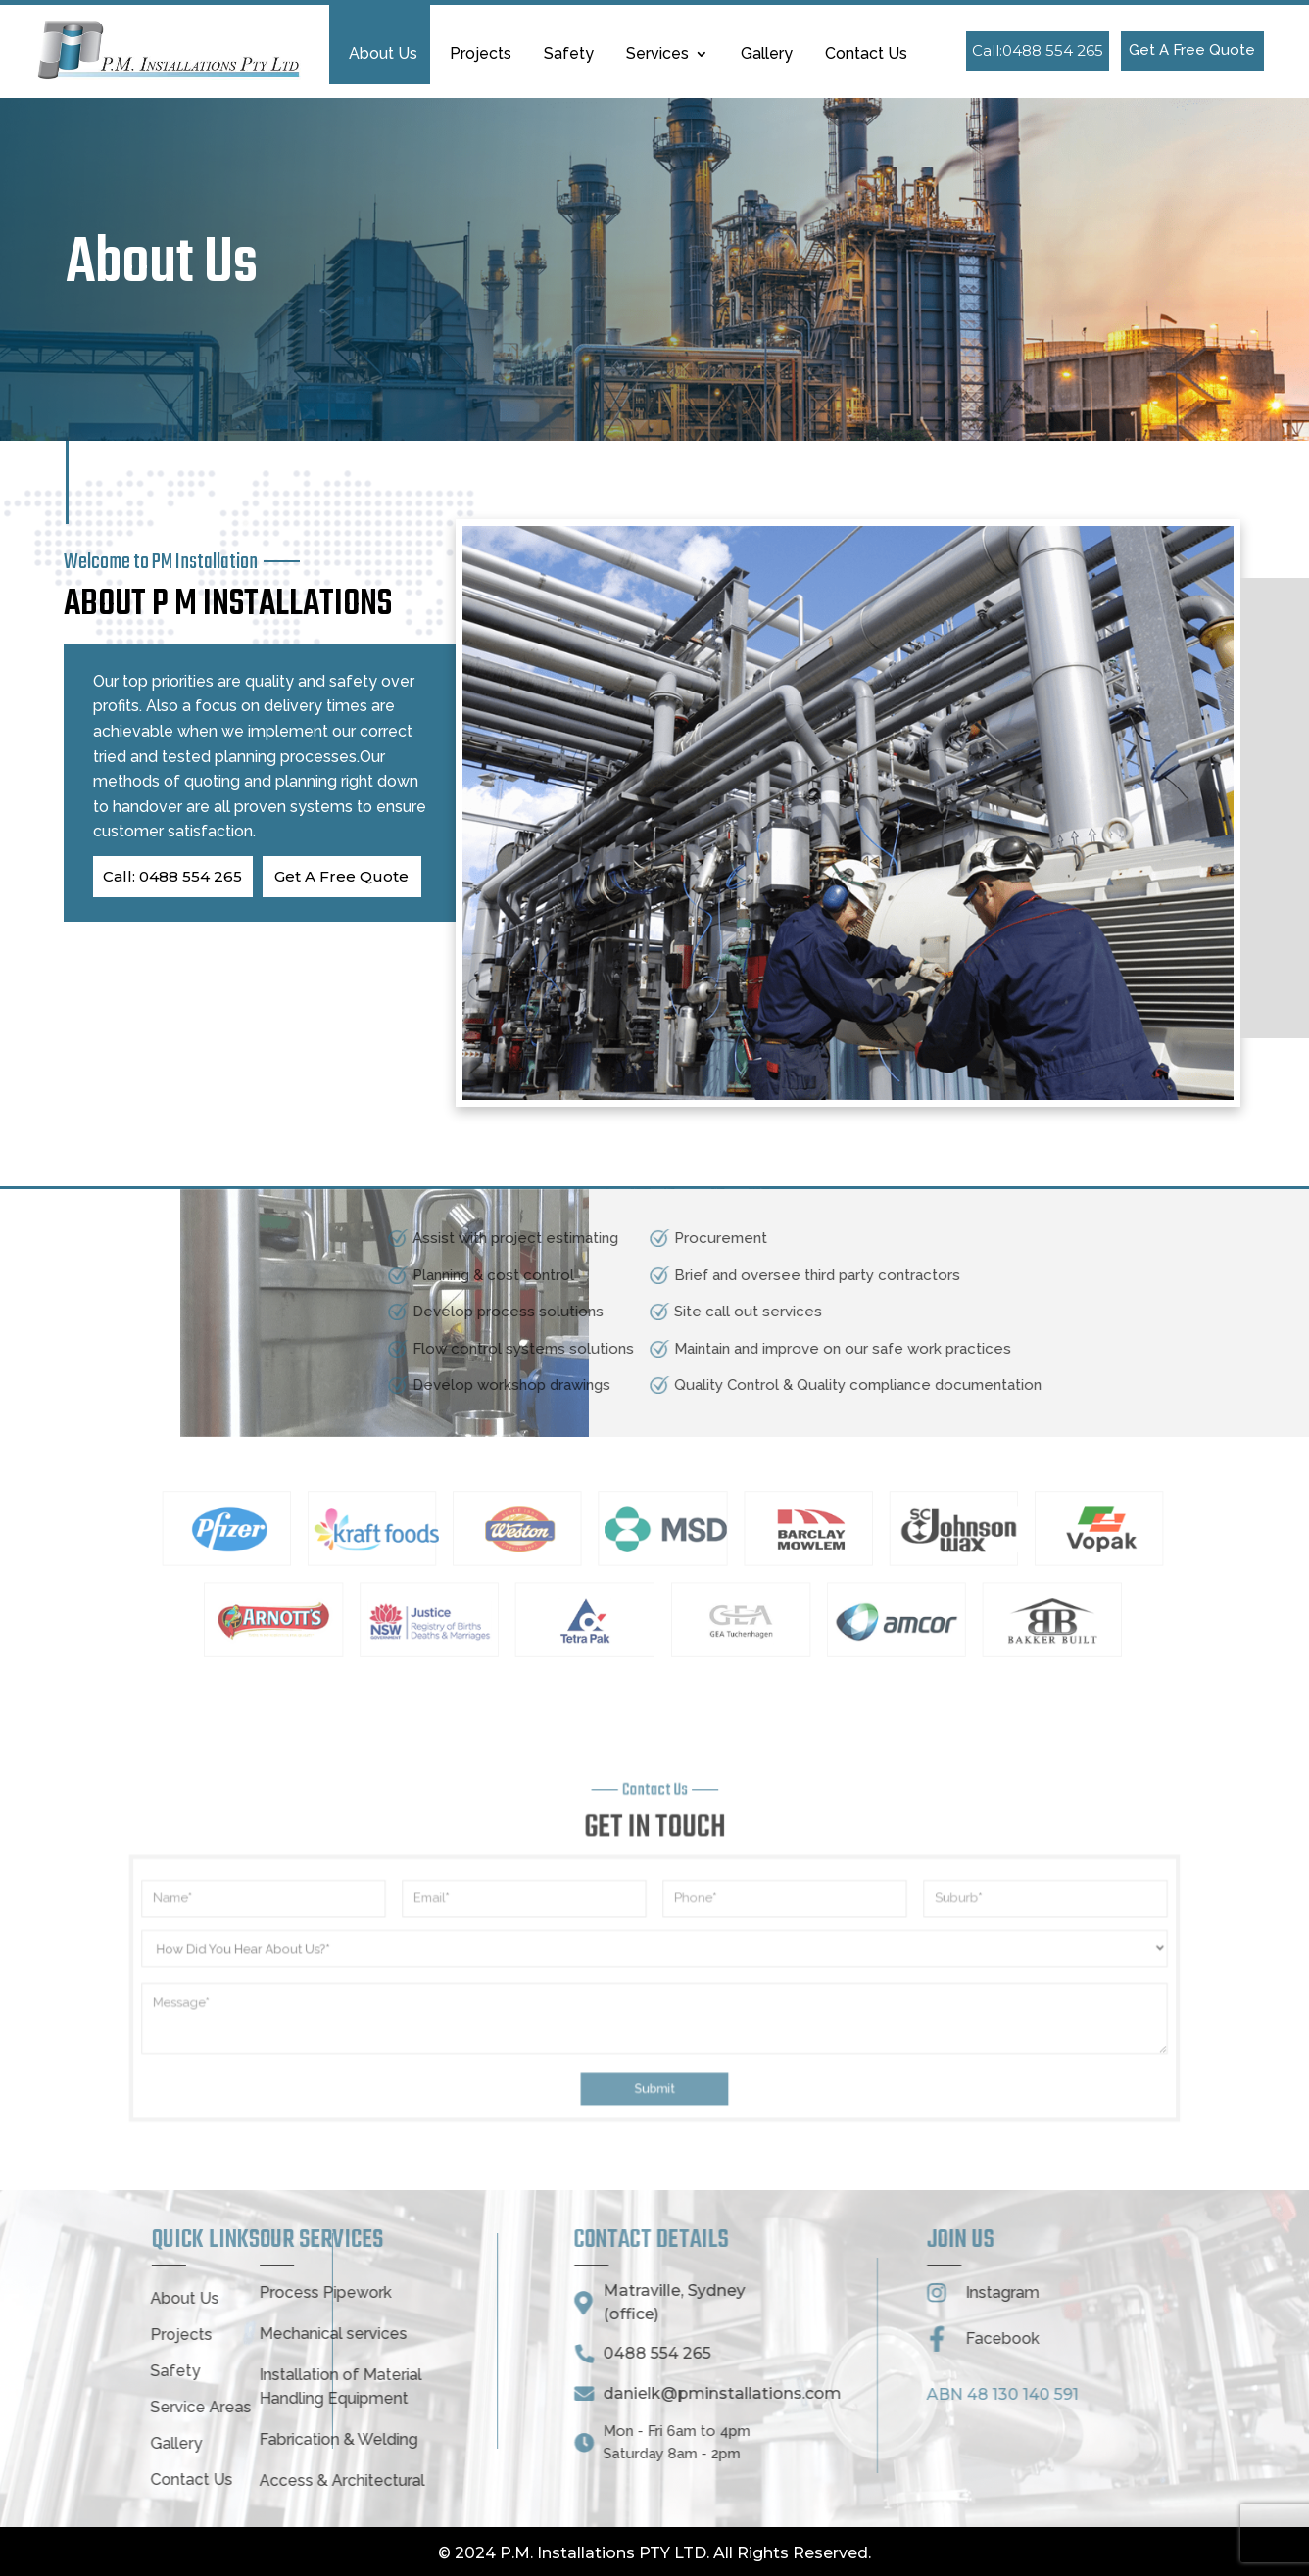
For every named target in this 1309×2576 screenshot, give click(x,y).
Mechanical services (143, 2333)
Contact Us (866, 55)
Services (657, 55)
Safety (569, 55)
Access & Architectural (151, 2480)
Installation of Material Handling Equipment (150, 2386)
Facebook (812, 2338)
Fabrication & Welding (148, 2439)
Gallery (767, 55)
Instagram (812, 2292)
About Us (383, 55)
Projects (480, 55)
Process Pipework (135, 2292)
